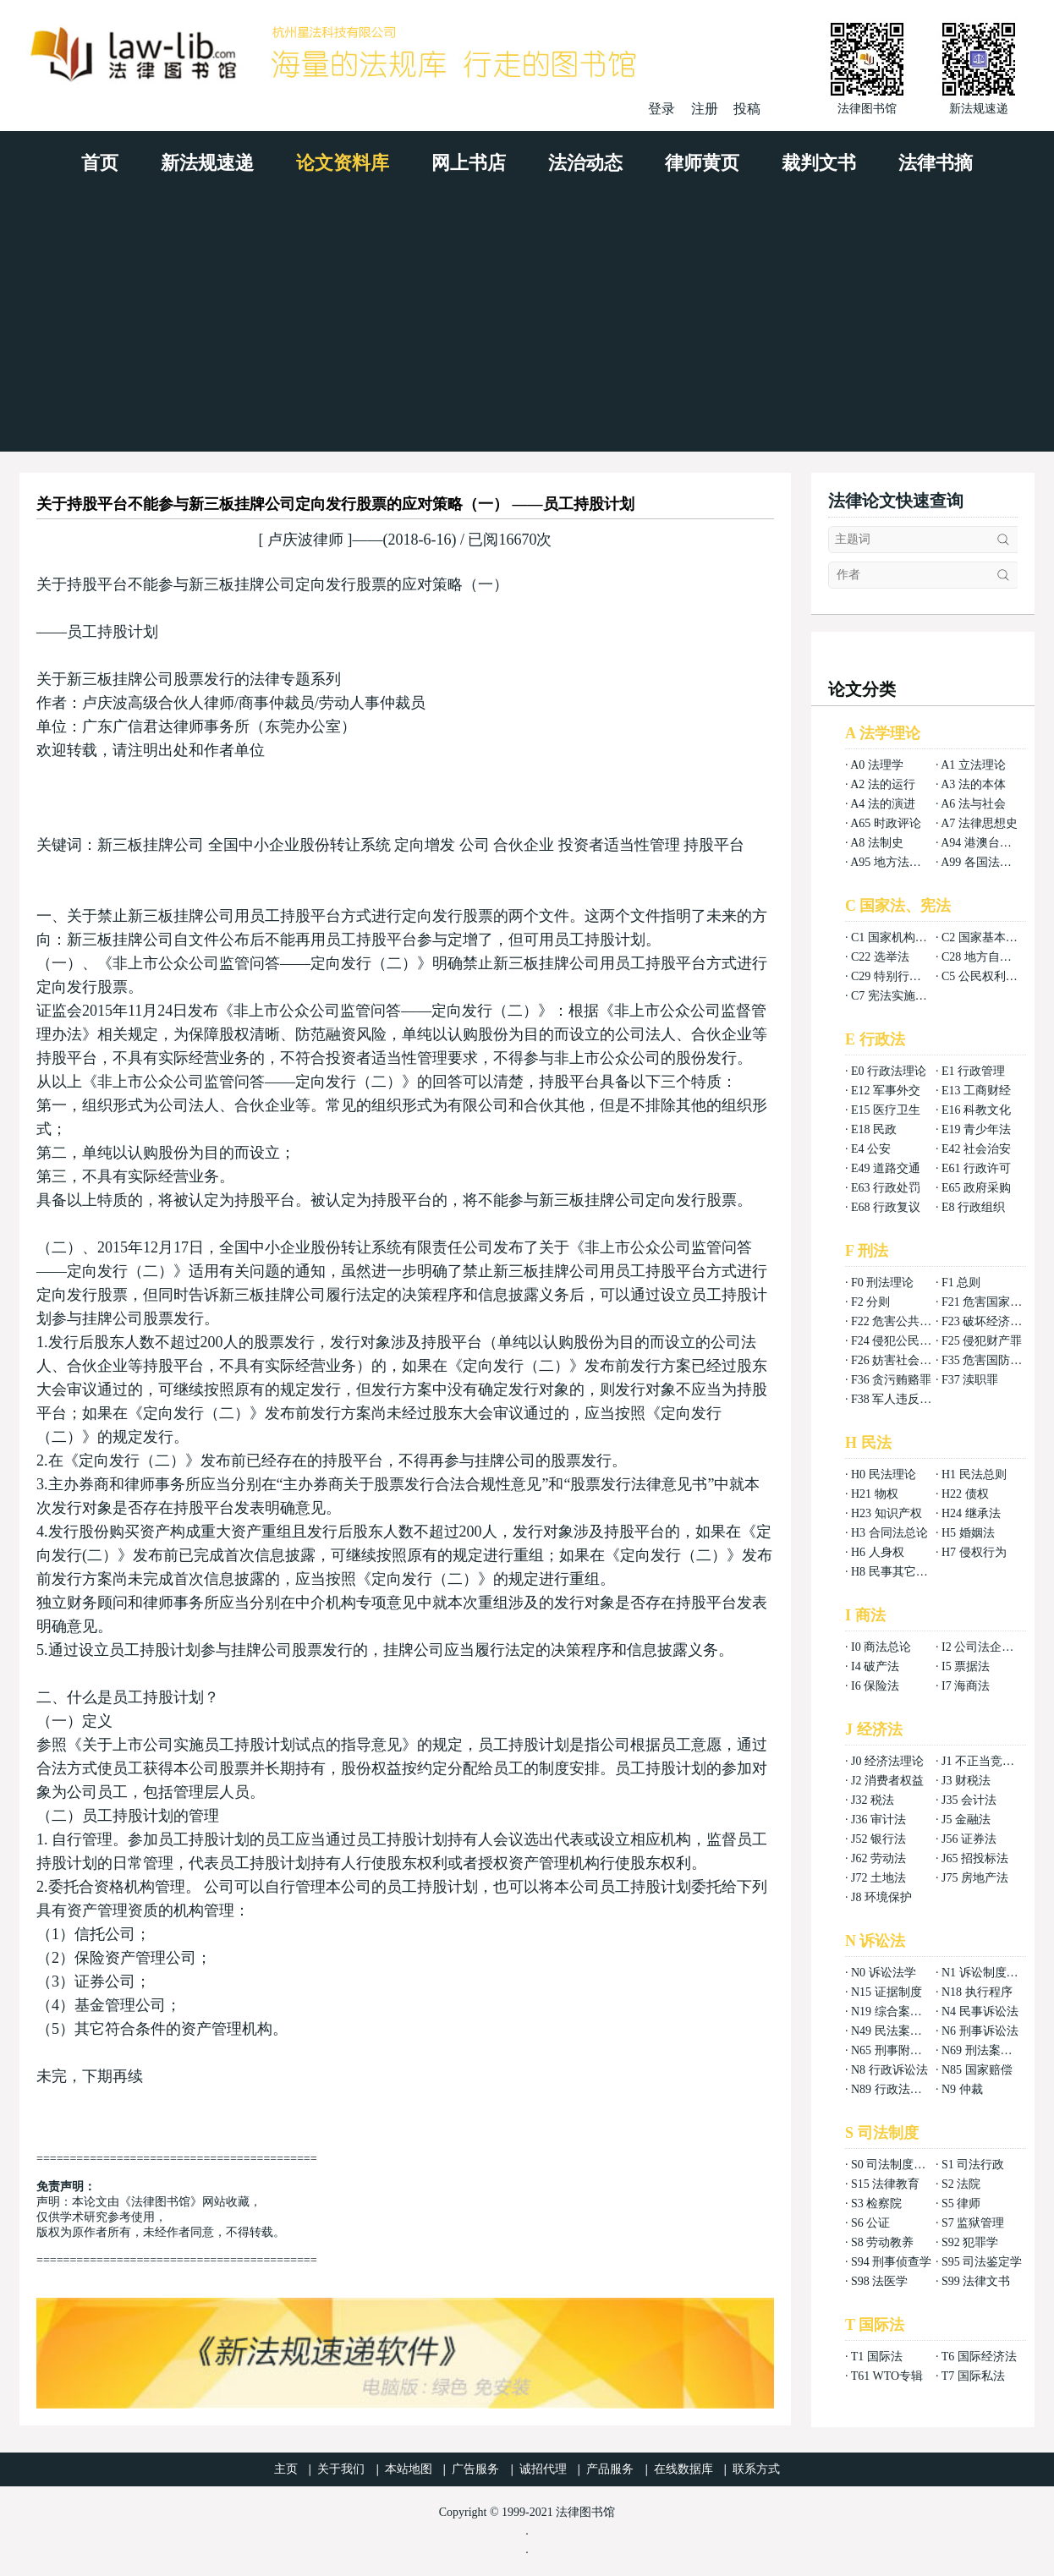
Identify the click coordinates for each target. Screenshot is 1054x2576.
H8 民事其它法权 (895, 1571)
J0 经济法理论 (887, 1761)
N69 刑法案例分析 (988, 2050)
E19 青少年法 (976, 1129)
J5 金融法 (966, 1819)
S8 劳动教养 (882, 2242)
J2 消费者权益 (887, 1780)
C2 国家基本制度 (985, 937)
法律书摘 (935, 162)
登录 (661, 108)
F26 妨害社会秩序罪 (903, 1360)
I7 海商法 (965, 1686)
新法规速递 (207, 162)
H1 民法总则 (974, 1474)
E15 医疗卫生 (885, 1110)
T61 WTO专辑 (887, 2376)
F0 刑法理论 (882, 1282)
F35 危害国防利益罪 (993, 1360)
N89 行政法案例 (892, 2089)
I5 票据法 (965, 1666)
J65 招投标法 (974, 1858)
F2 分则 (870, 1302)
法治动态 (585, 162)
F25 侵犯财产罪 (981, 1341)
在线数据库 (683, 2469)
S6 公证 (870, 2223)
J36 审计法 (878, 1819)
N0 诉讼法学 (883, 1972)
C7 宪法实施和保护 (901, 995)
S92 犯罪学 (969, 2242)
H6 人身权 (877, 1552)
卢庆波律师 (306, 539)
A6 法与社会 (973, 803)
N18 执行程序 (977, 1992)
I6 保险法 (875, 1686)
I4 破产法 (875, 1666)
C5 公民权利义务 (985, 976)
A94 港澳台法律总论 (994, 842)
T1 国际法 (877, 2356)
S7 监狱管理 (972, 2223)
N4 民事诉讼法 (979, 2011)
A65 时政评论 (885, 823)
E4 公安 (871, 1149)
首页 (99, 162)
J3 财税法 (966, 1780)
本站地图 (408, 2469)
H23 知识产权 (886, 1513)
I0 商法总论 (881, 1647)
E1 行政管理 (973, 1071)
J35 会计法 (968, 1800)
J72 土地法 (878, 1878)
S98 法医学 (879, 2281)
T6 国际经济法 (979, 2356)
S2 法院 (960, 2184)
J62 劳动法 (878, 1858)
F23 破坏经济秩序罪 (993, 1321)
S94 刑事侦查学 (891, 2261)
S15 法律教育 (885, 2184)
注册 (704, 108)
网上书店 (468, 162)
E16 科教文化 (976, 1110)
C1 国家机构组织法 (901, 937)
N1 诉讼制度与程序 (991, 1972)
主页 (286, 2469)
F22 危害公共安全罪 (903, 1321)
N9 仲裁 (962, 2089)
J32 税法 (872, 1800)
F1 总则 (960, 1282)
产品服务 (610, 2469)
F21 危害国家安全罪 (993, 1302)
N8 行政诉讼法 (889, 2070)
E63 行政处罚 (885, 1187)
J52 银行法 (878, 1839)
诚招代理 (543, 2469)
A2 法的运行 (882, 784)
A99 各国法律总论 (988, 862)
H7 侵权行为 (974, 1552)
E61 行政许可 (976, 1168)
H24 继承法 (971, 1513)
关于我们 (341, 2469)
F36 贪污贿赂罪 (891, 1379)
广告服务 (475, 2469)
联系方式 (756, 2469)
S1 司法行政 (972, 2164)
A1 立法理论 (973, 765)
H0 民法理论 (883, 1474)
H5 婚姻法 (968, 1532)
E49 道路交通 (885, 1168)
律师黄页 (702, 162)
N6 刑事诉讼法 (979, 2031)
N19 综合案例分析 (898, 2011)
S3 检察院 (876, 2203)
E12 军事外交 (885, 1090)
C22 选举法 (880, 957)
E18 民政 (874, 1129)
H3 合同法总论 (889, 1532)
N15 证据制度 (886, 1992)
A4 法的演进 (882, 803)
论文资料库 (342, 162)
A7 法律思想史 (979, 823)
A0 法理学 (876, 765)
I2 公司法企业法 (983, 1647)
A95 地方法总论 (891, 862)
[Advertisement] (527, 324)
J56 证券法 (968, 1839)
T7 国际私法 (973, 2376)
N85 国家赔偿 (977, 2070)
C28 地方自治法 (982, 957)
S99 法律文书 (975, 2281)
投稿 (746, 108)
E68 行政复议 (885, 1207)
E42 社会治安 (976, 1149)
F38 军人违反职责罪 (903, 1399)
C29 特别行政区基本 (904, 976)
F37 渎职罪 (969, 1379)
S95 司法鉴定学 (981, 2261)
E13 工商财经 (976, 1090)
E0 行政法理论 (888, 1071)
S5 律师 (960, 2203)
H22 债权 (965, 1494)
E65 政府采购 (976, 1187)
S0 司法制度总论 (894, 2164)
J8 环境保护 (881, 1897)
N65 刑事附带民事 (898, 2050)
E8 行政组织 (973, 1207)
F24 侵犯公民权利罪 (903, 1341)
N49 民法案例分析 (898, 2031)
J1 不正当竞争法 (983, 1761)
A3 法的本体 (973, 784)
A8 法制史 (876, 842)
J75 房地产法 (974, 1878)
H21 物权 (874, 1494)
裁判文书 (819, 162)
